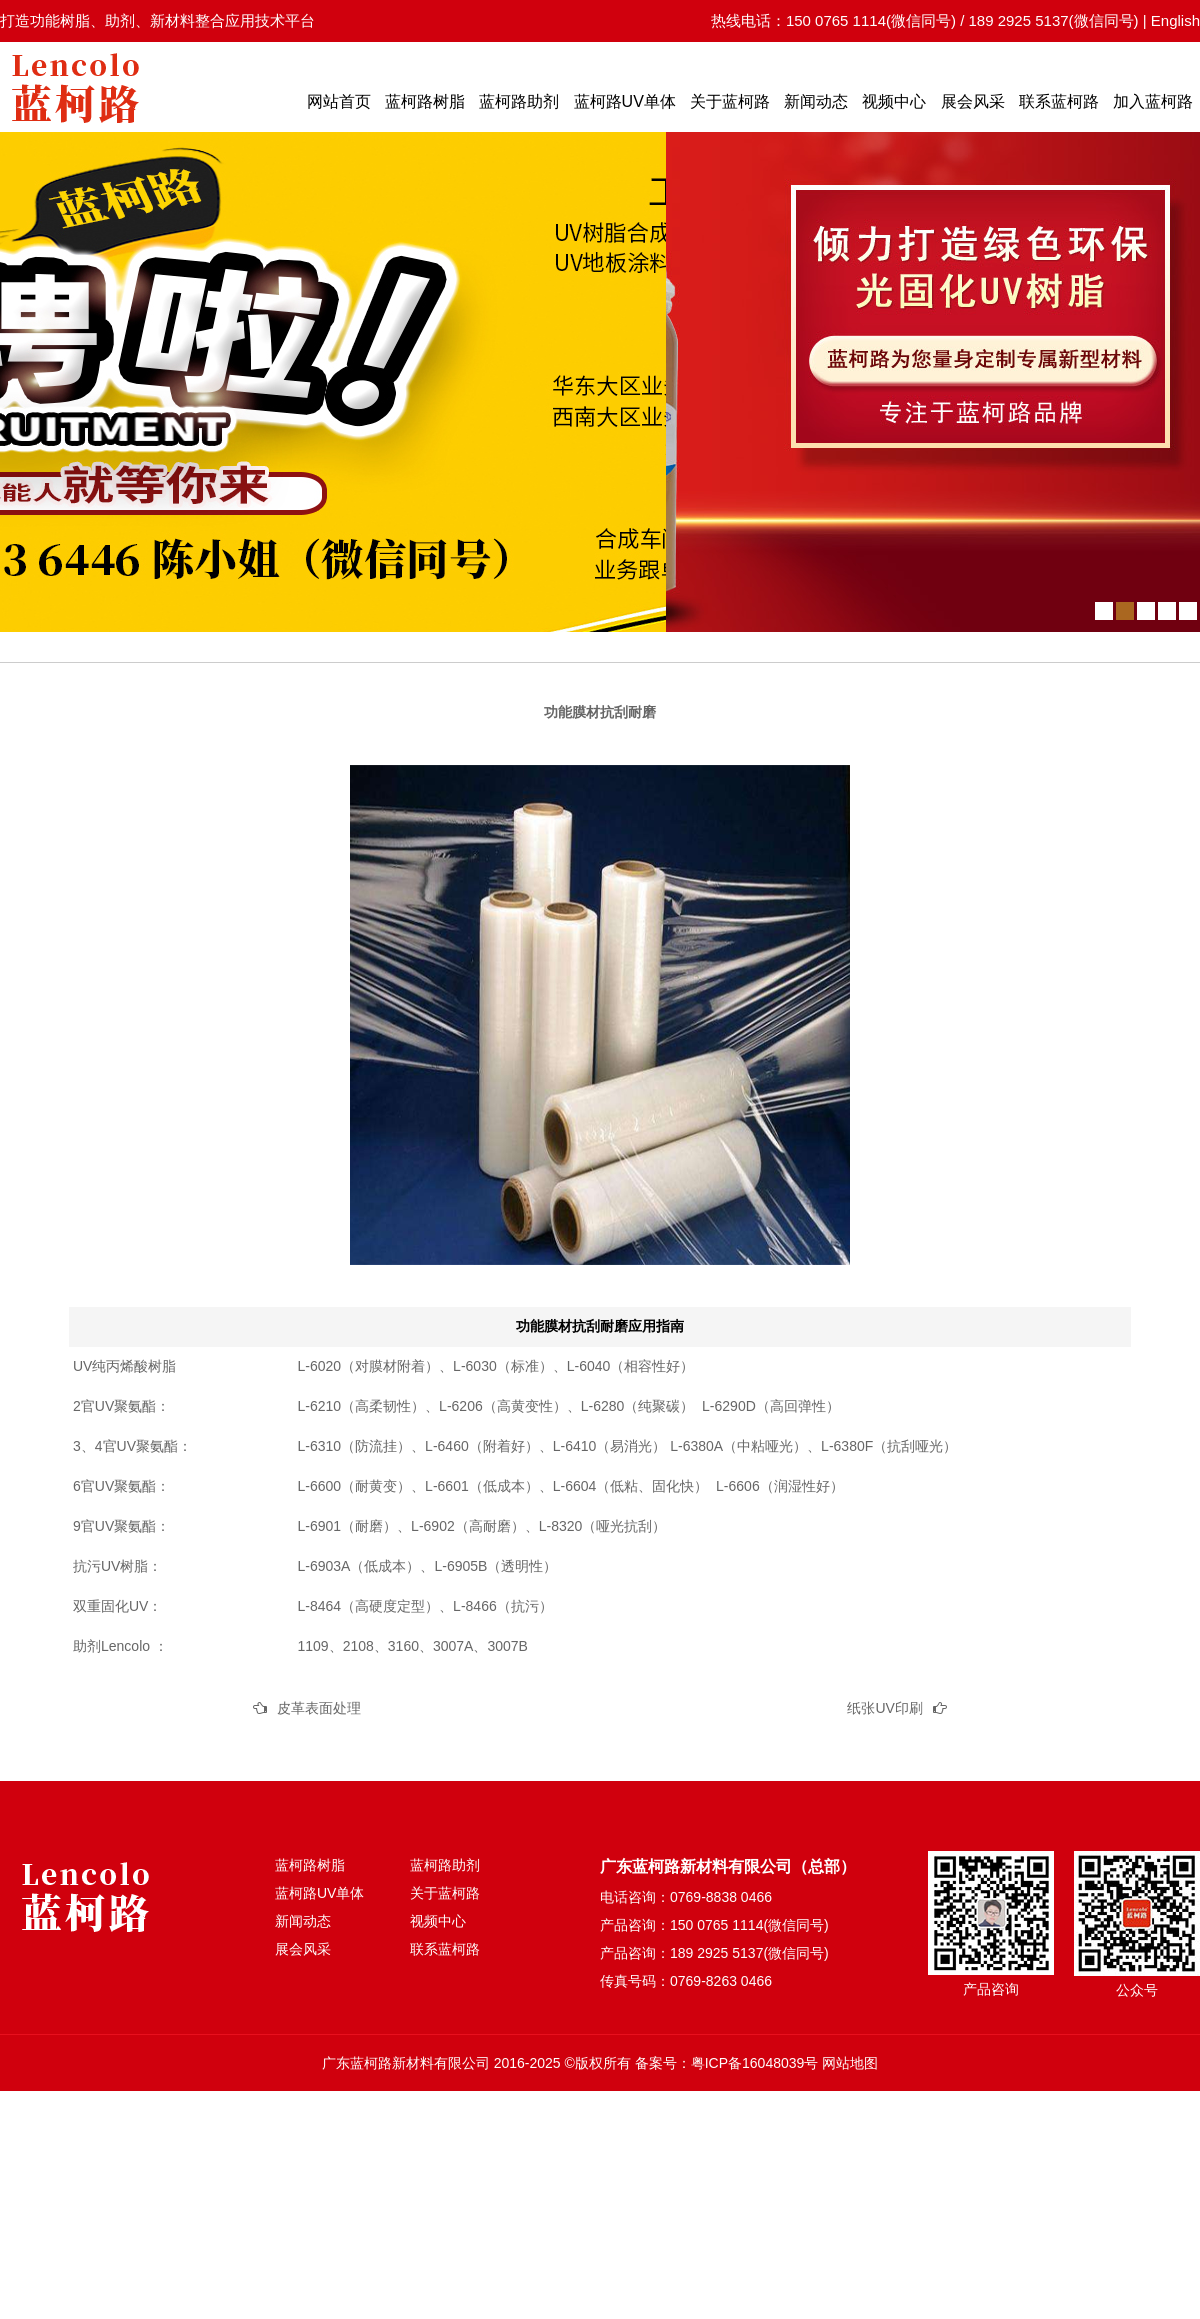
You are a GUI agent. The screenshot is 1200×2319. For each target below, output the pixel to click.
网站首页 (339, 101)
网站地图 (850, 2063)
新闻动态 (816, 101)
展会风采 (973, 101)
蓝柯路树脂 (425, 101)
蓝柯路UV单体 (625, 101)
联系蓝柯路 (1059, 101)
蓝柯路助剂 (519, 101)
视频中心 (894, 101)
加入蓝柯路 (1153, 101)
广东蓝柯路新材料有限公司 (406, 2063)
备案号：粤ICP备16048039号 (727, 2063)
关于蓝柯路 (730, 101)
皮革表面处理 (319, 1708)
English (1175, 20)
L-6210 (320, 1406)
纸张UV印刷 (884, 1708)
